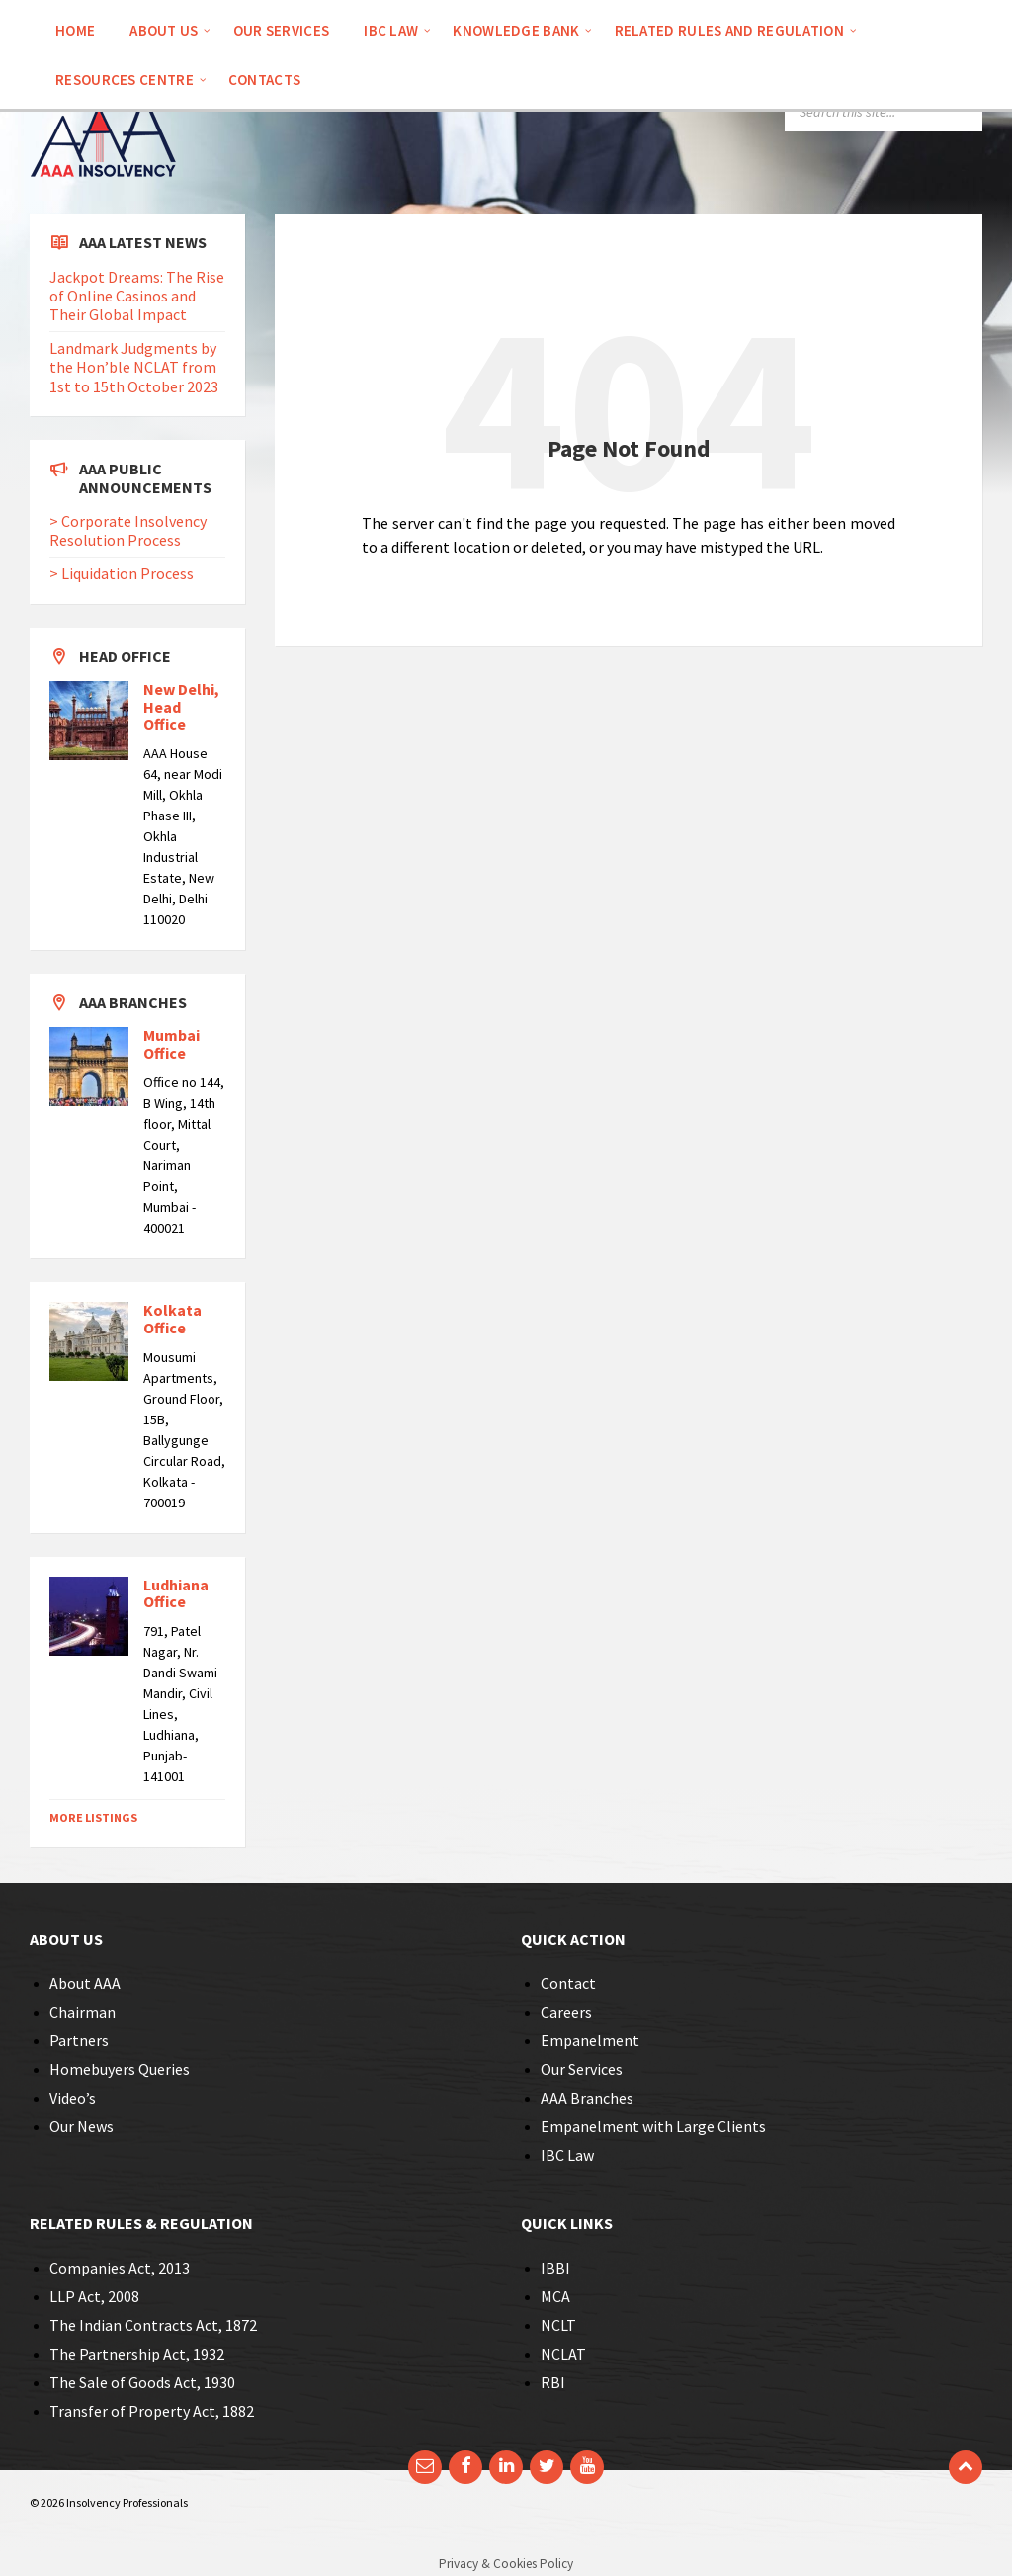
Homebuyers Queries (119, 2069)
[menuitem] (75, 29)
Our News (81, 2126)
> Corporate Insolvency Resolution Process (128, 530)
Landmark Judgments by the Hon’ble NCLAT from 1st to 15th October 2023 (133, 366)
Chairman (82, 2011)
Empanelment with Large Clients (653, 2126)
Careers (566, 2011)
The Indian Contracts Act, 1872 (153, 2325)
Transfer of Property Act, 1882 (151, 2411)
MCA (555, 2296)
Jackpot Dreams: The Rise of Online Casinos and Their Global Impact (136, 295)
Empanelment (590, 2040)
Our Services (582, 2069)
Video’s (72, 2097)
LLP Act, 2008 (94, 2296)
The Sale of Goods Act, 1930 (142, 2382)
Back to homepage (446, 602)
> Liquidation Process (121, 573)
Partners (79, 2040)
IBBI (555, 2267)
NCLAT (563, 2353)
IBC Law (567, 2155)
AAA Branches (587, 2097)
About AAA (85, 1983)
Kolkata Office (172, 1318)
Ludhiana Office (176, 1593)
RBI (553, 2382)
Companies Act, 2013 (119, 2267)
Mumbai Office (171, 1044)
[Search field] (883, 111)
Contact (568, 1983)
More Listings (93, 1817)
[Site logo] (104, 205)
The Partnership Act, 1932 (136, 2353)
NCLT (558, 2325)
